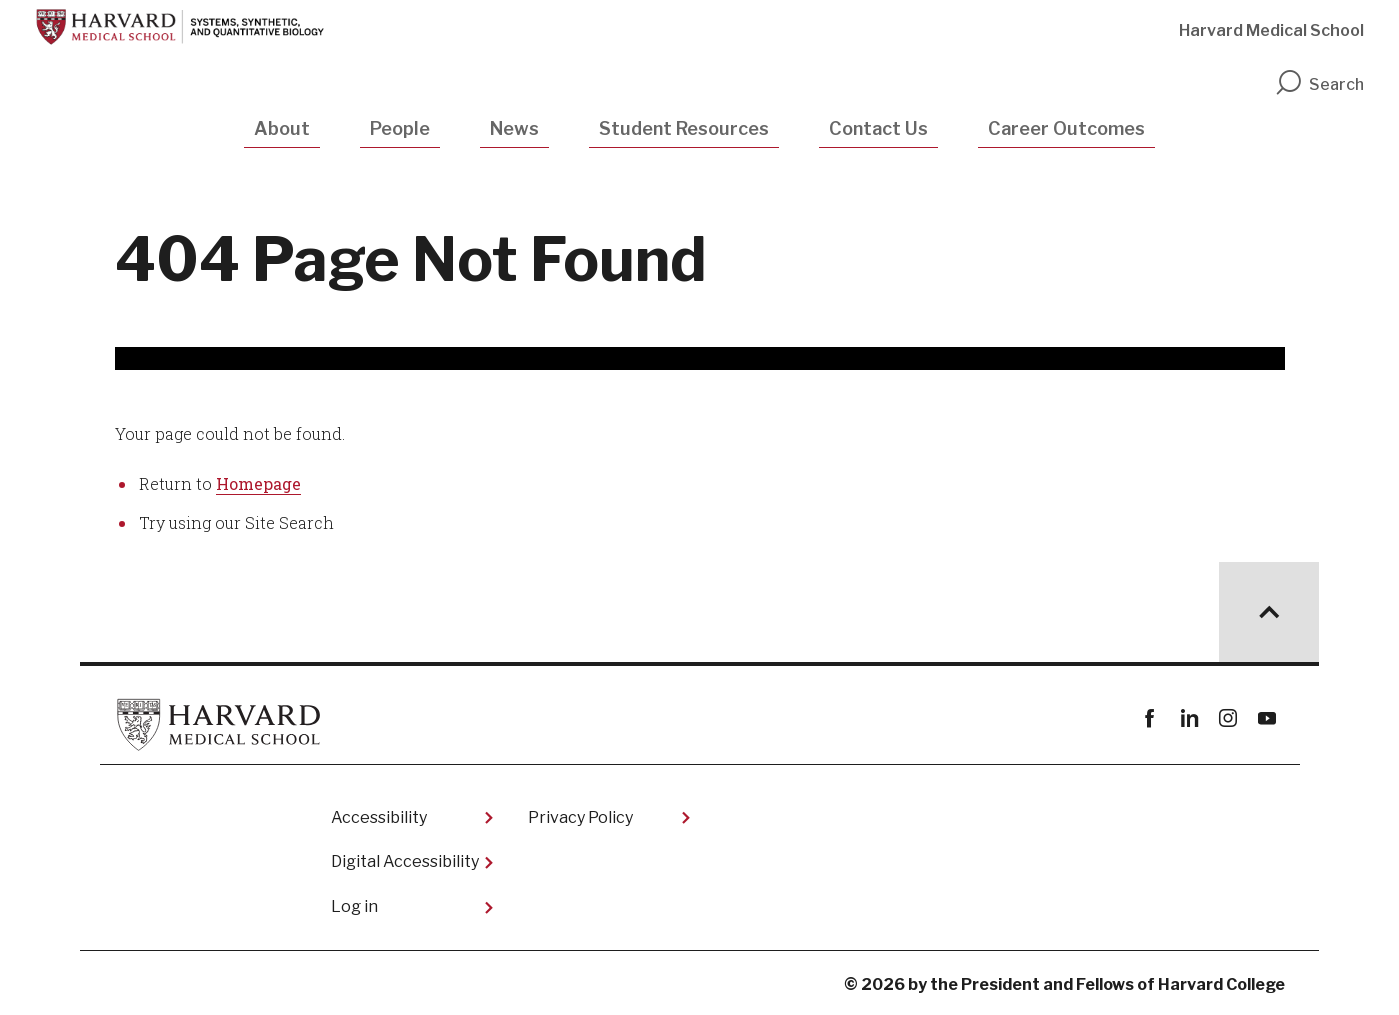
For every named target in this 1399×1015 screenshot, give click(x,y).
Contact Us (878, 128)
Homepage (258, 483)
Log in (354, 906)
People (400, 128)
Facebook (1150, 718)
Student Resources (684, 128)
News (514, 128)
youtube (1267, 718)
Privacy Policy (580, 817)
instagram (1228, 718)
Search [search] (1319, 84)
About (282, 128)
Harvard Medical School (1271, 30)
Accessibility (379, 817)
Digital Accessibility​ (405, 861)
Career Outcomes (1066, 128)
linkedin (1189, 718)
